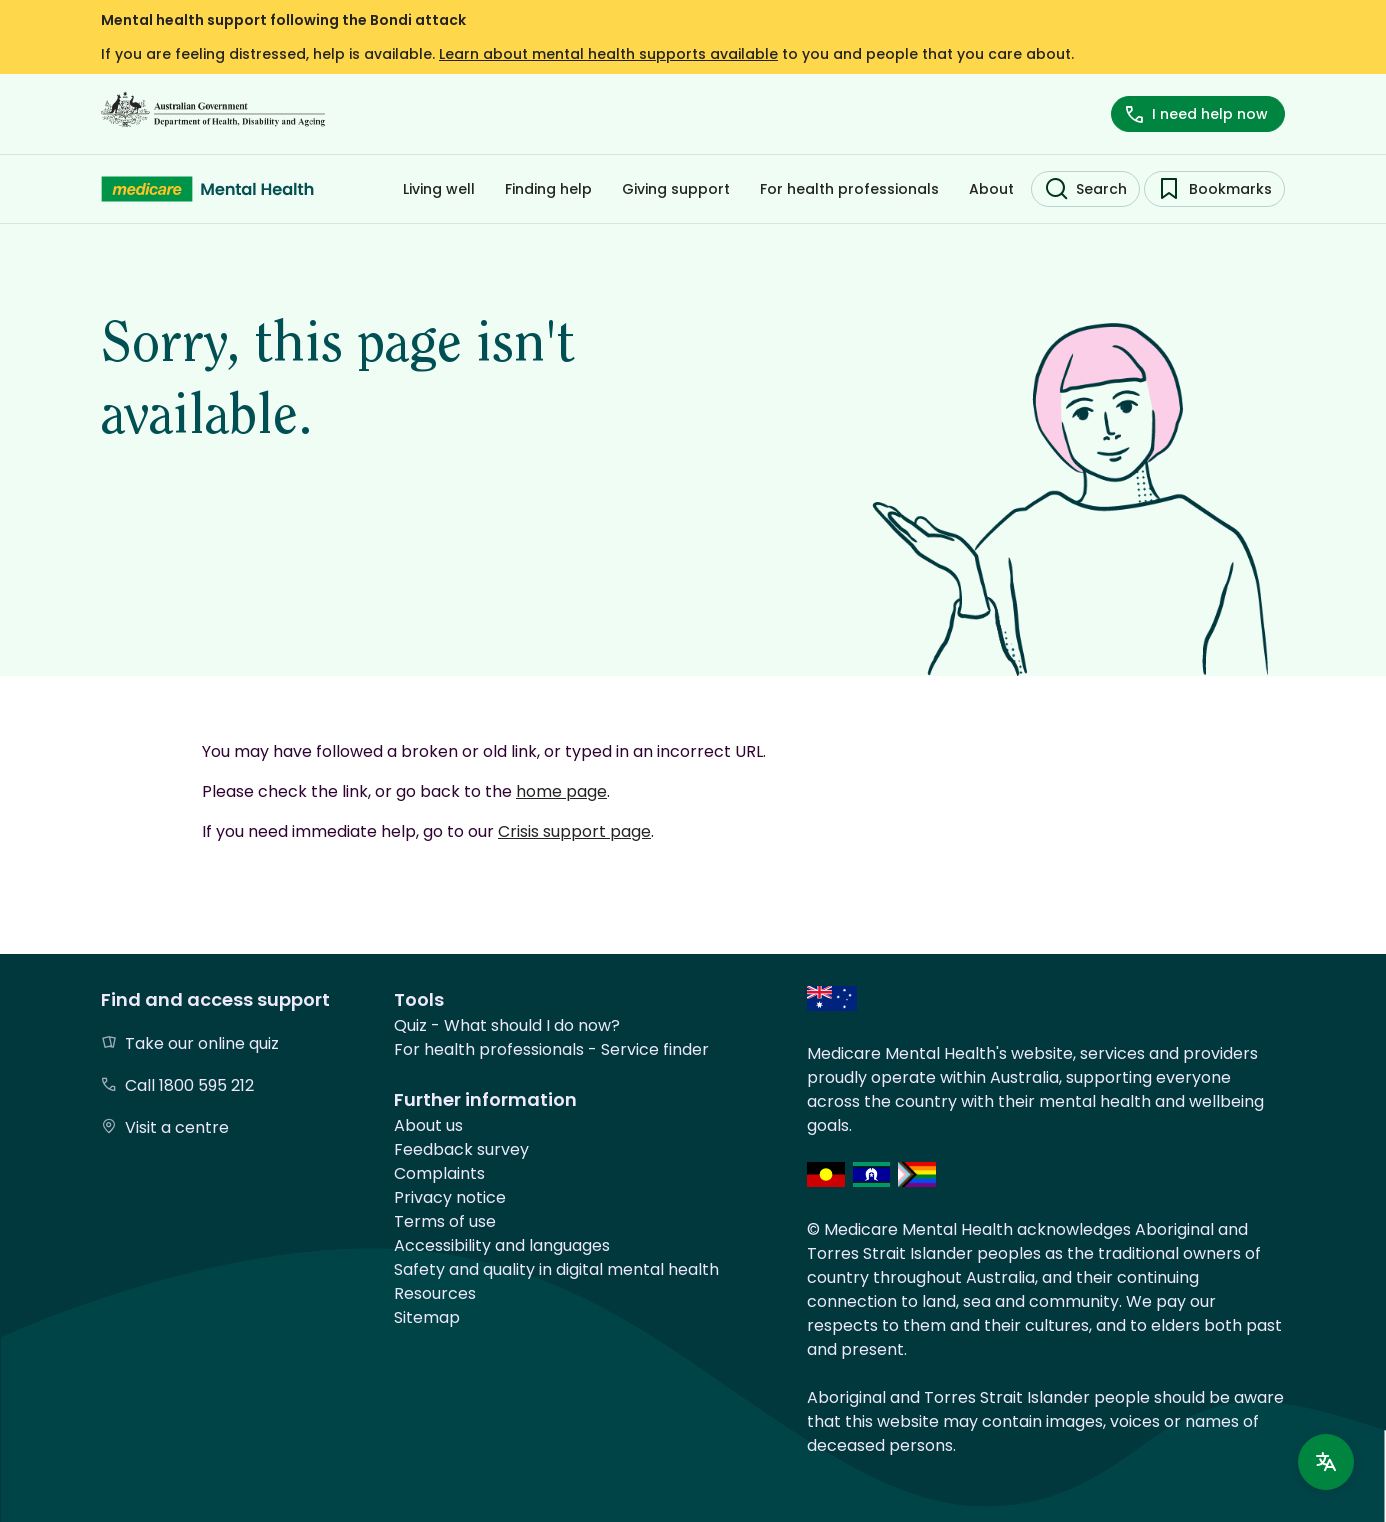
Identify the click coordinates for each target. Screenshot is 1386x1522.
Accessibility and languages (502, 1245)
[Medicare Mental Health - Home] (207, 189)
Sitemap (427, 1317)
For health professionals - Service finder (551, 1049)
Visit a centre (177, 1127)
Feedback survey (461, 1149)
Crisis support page (574, 831)
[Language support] (1326, 1462)
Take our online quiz (202, 1043)
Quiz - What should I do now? (507, 1025)
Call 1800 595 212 (189, 1085)
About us (428, 1125)
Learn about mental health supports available (608, 54)
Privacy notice (450, 1197)
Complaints (439, 1173)
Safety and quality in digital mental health (556, 1269)
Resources (435, 1293)
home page (561, 791)
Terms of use (445, 1221)
